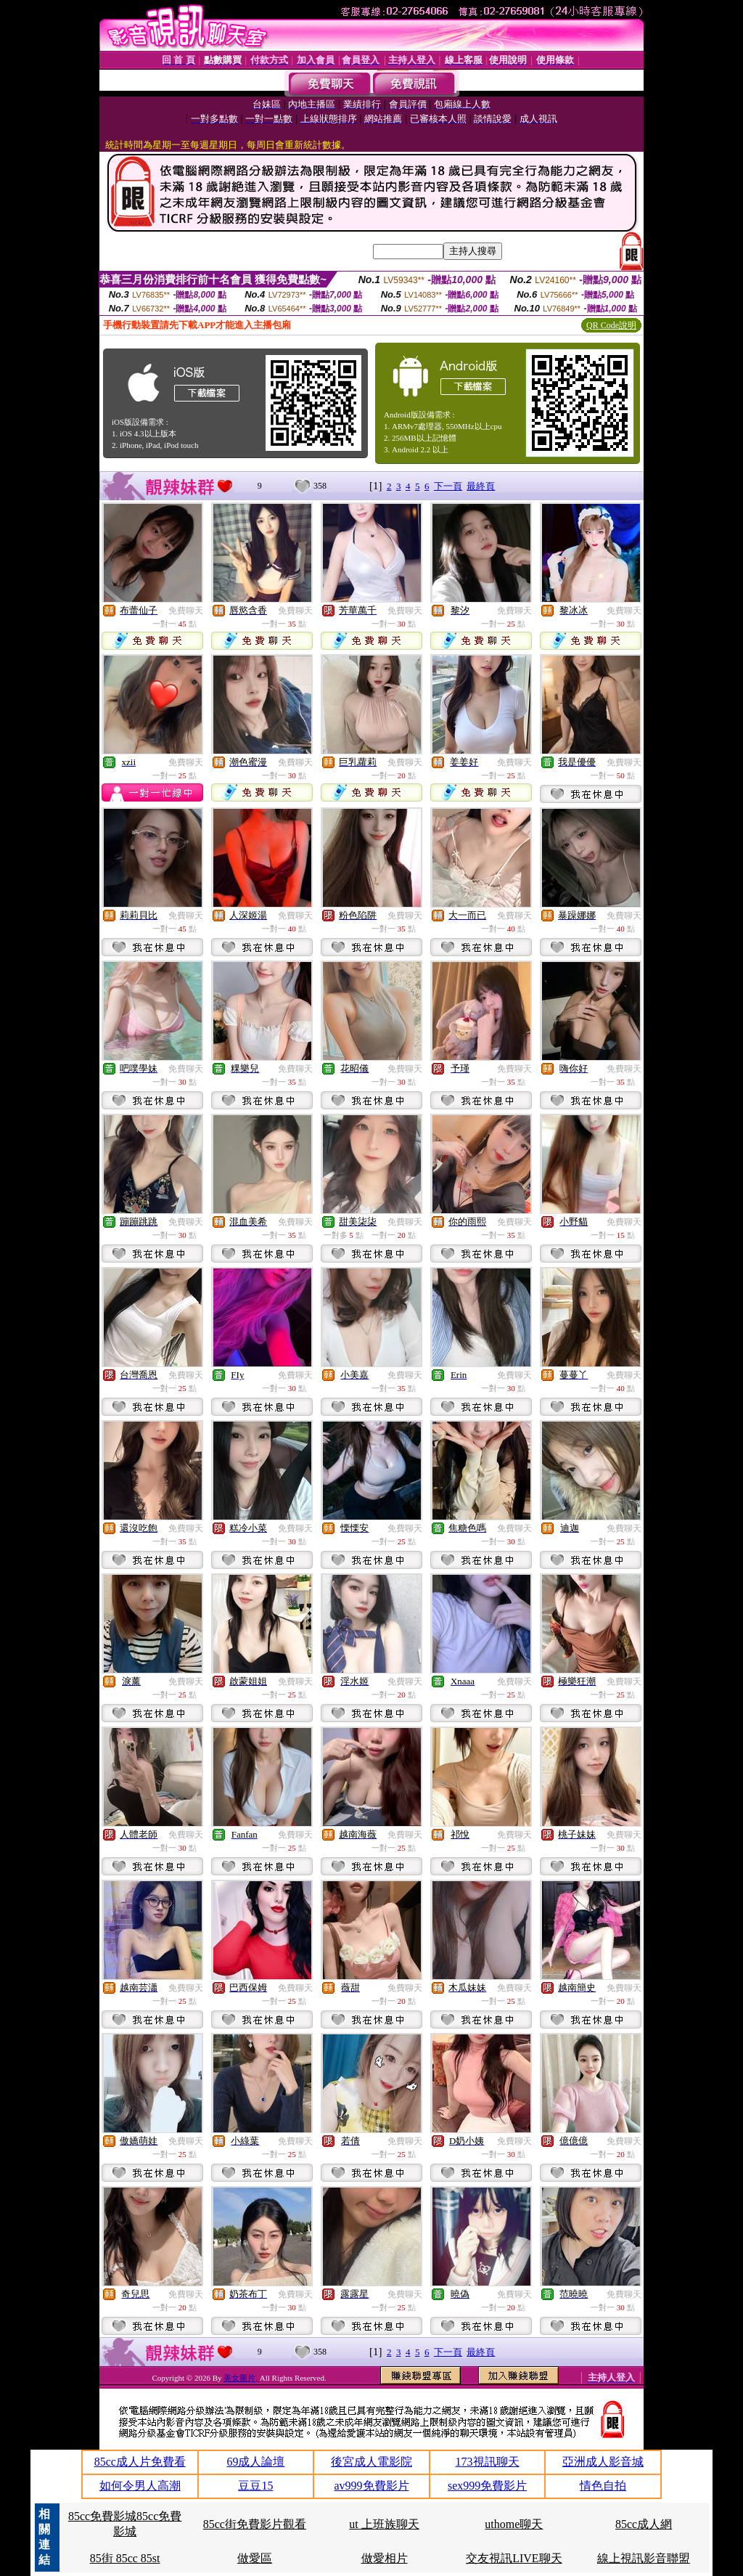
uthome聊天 (514, 2524)
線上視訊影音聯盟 (643, 2558)
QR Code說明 (611, 325)
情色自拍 (603, 2485)
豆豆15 (255, 2485)
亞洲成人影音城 (603, 2461)
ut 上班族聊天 (384, 2524)
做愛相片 (384, 2558)
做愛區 (254, 2558)
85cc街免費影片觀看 (254, 2524)
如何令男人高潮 (140, 2485)
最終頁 (481, 486)
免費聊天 (185, 611)
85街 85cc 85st (125, 2558)
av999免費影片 (371, 2485)
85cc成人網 (643, 2524)
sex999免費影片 (487, 2485)
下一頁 (448, 486)
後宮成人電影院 (371, 2461)
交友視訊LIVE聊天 (514, 2558)
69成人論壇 (255, 2461)
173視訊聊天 (488, 2461)
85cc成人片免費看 (140, 2461)
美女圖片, (241, 2377)
